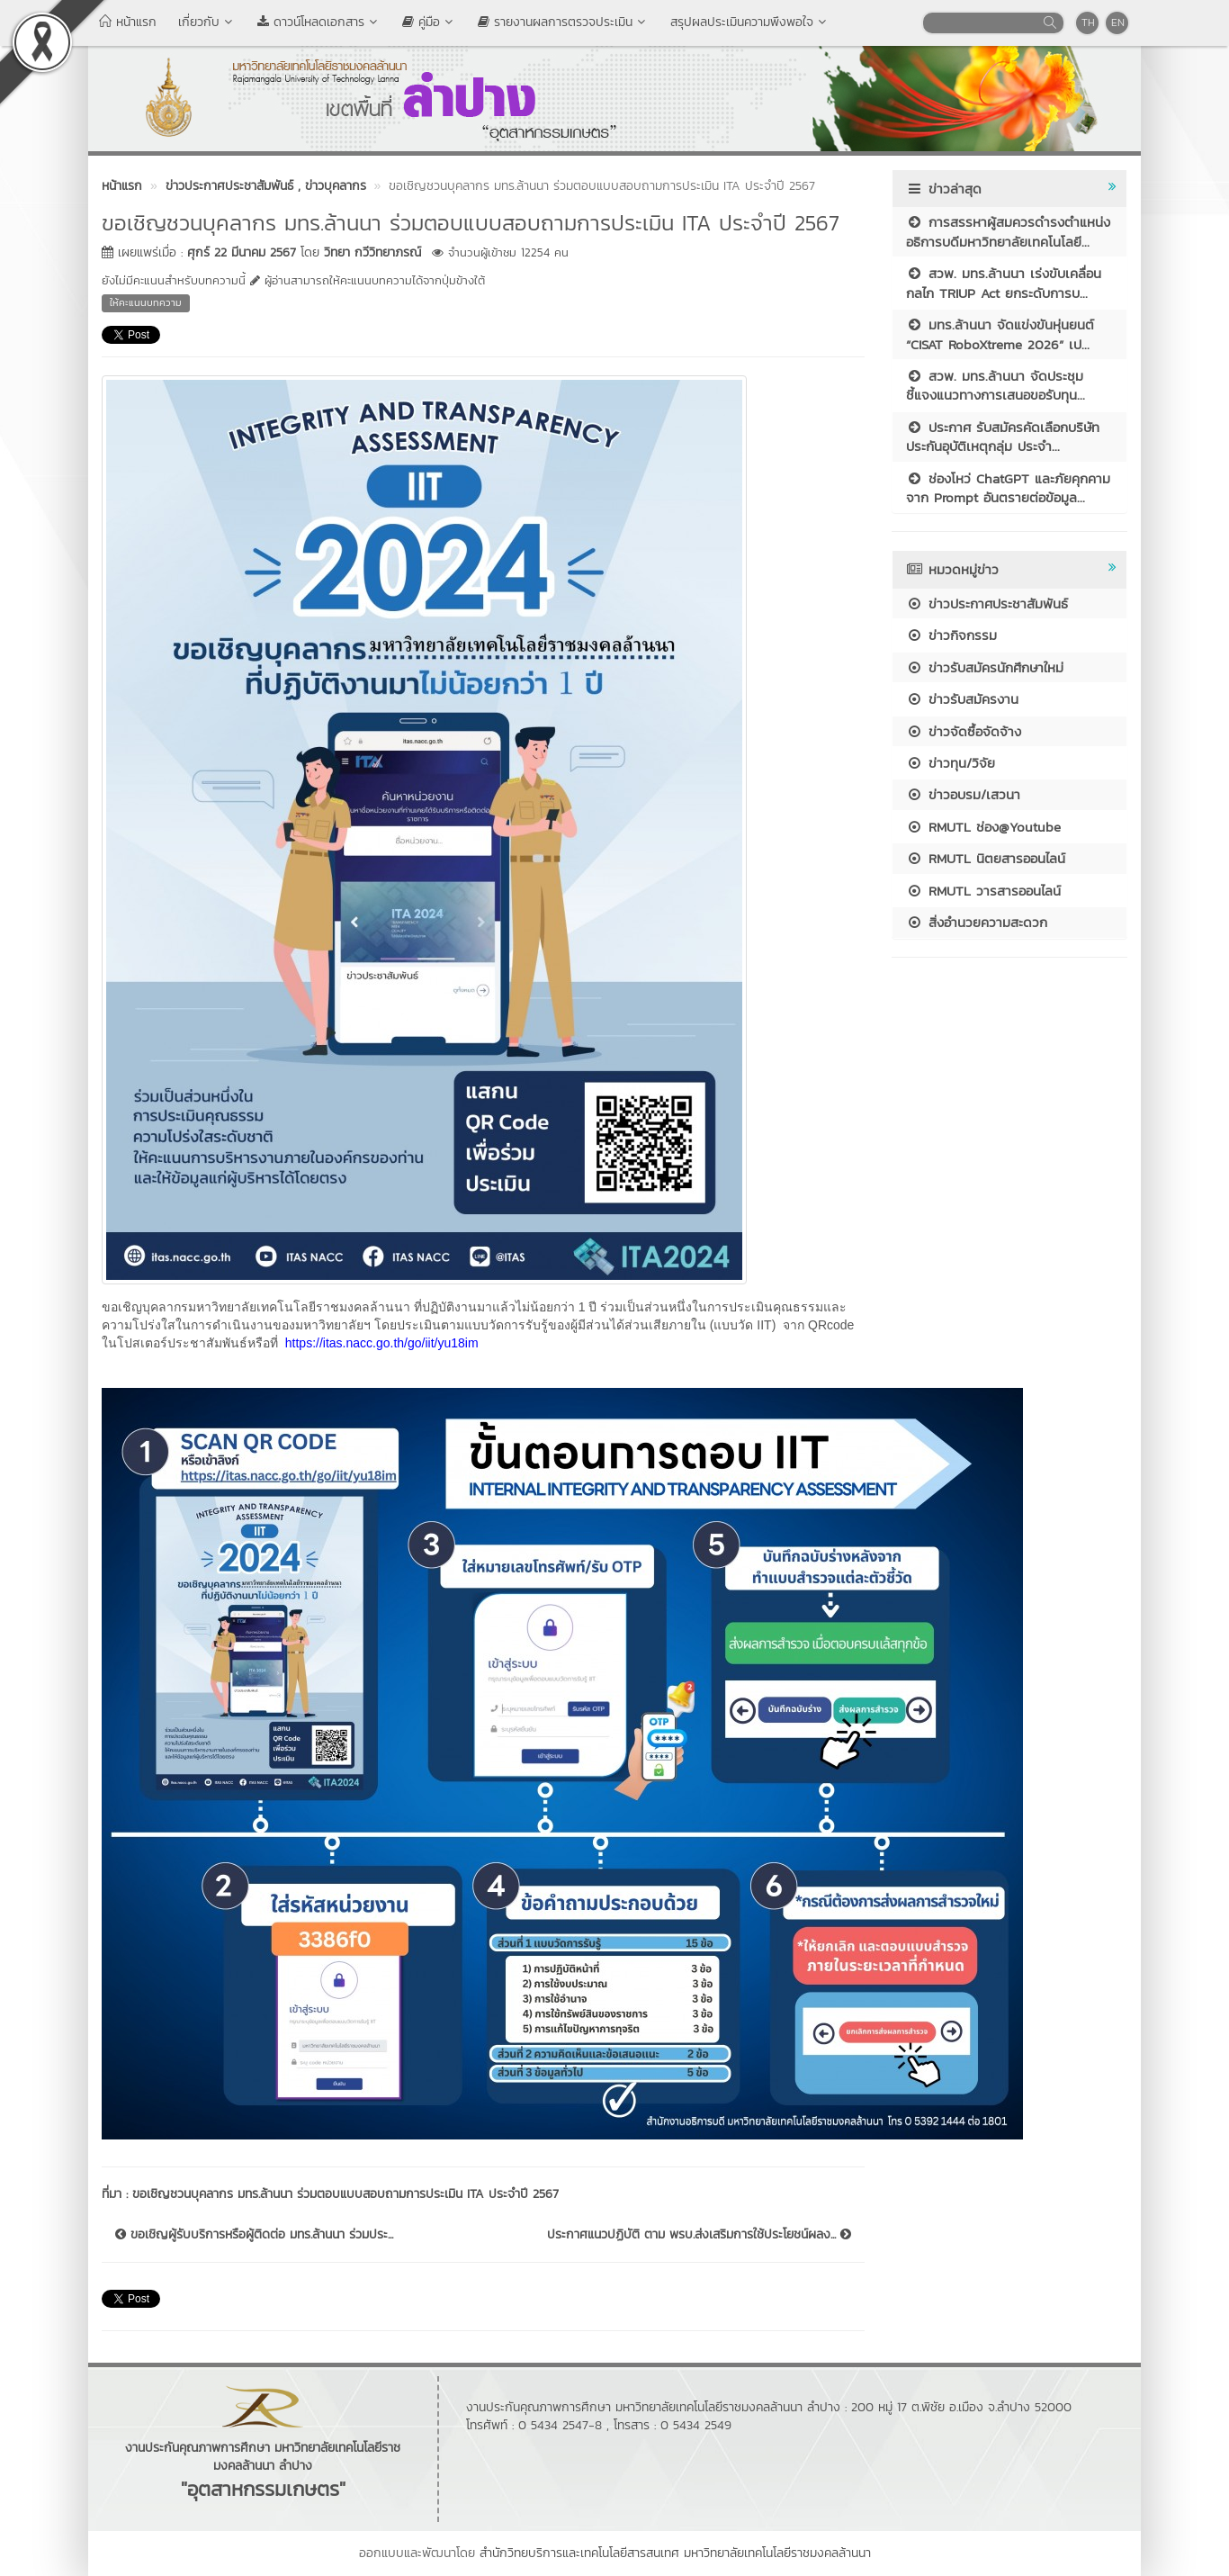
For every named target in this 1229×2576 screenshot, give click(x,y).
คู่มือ (429, 22)
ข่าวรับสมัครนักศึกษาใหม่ (984, 667)
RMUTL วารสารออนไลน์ (983, 890)
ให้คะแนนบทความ (146, 302)
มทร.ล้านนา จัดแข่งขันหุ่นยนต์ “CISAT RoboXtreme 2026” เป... (1000, 334)
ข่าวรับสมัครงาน (962, 699)
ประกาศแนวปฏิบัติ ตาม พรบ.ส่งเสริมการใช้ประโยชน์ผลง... (699, 2235)
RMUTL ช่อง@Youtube (983, 826)
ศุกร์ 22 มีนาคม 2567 (241, 252)
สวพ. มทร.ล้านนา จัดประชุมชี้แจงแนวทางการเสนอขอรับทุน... (995, 385)
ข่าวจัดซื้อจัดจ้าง (963, 731)
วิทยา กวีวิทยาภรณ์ (372, 252)
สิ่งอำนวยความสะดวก (976, 922)
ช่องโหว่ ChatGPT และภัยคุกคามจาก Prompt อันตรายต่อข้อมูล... (1008, 488)
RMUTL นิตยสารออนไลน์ (985, 858)
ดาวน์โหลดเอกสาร (319, 22)
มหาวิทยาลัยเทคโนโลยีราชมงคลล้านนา (777, 2553)
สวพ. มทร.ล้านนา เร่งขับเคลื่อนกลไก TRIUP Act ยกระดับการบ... (1003, 282)
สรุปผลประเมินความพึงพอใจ (750, 22)
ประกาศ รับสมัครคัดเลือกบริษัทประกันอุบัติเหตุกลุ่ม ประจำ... (1002, 436)
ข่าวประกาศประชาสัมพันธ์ (987, 603)
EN (1118, 22)
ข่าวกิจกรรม (951, 635)
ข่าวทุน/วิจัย (950, 762)
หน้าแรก (128, 22)
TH (1088, 22)
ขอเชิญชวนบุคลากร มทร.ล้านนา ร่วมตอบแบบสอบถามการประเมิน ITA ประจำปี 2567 (347, 2193)
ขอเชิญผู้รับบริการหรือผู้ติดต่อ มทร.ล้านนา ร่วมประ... (254, 2235)
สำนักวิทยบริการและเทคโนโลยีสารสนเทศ (579, 2553)
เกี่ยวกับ (207, 22)
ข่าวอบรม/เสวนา (963, 794)
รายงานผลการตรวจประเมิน (563, 22)
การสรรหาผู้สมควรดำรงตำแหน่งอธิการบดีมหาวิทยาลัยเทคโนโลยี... (1008, 231)
